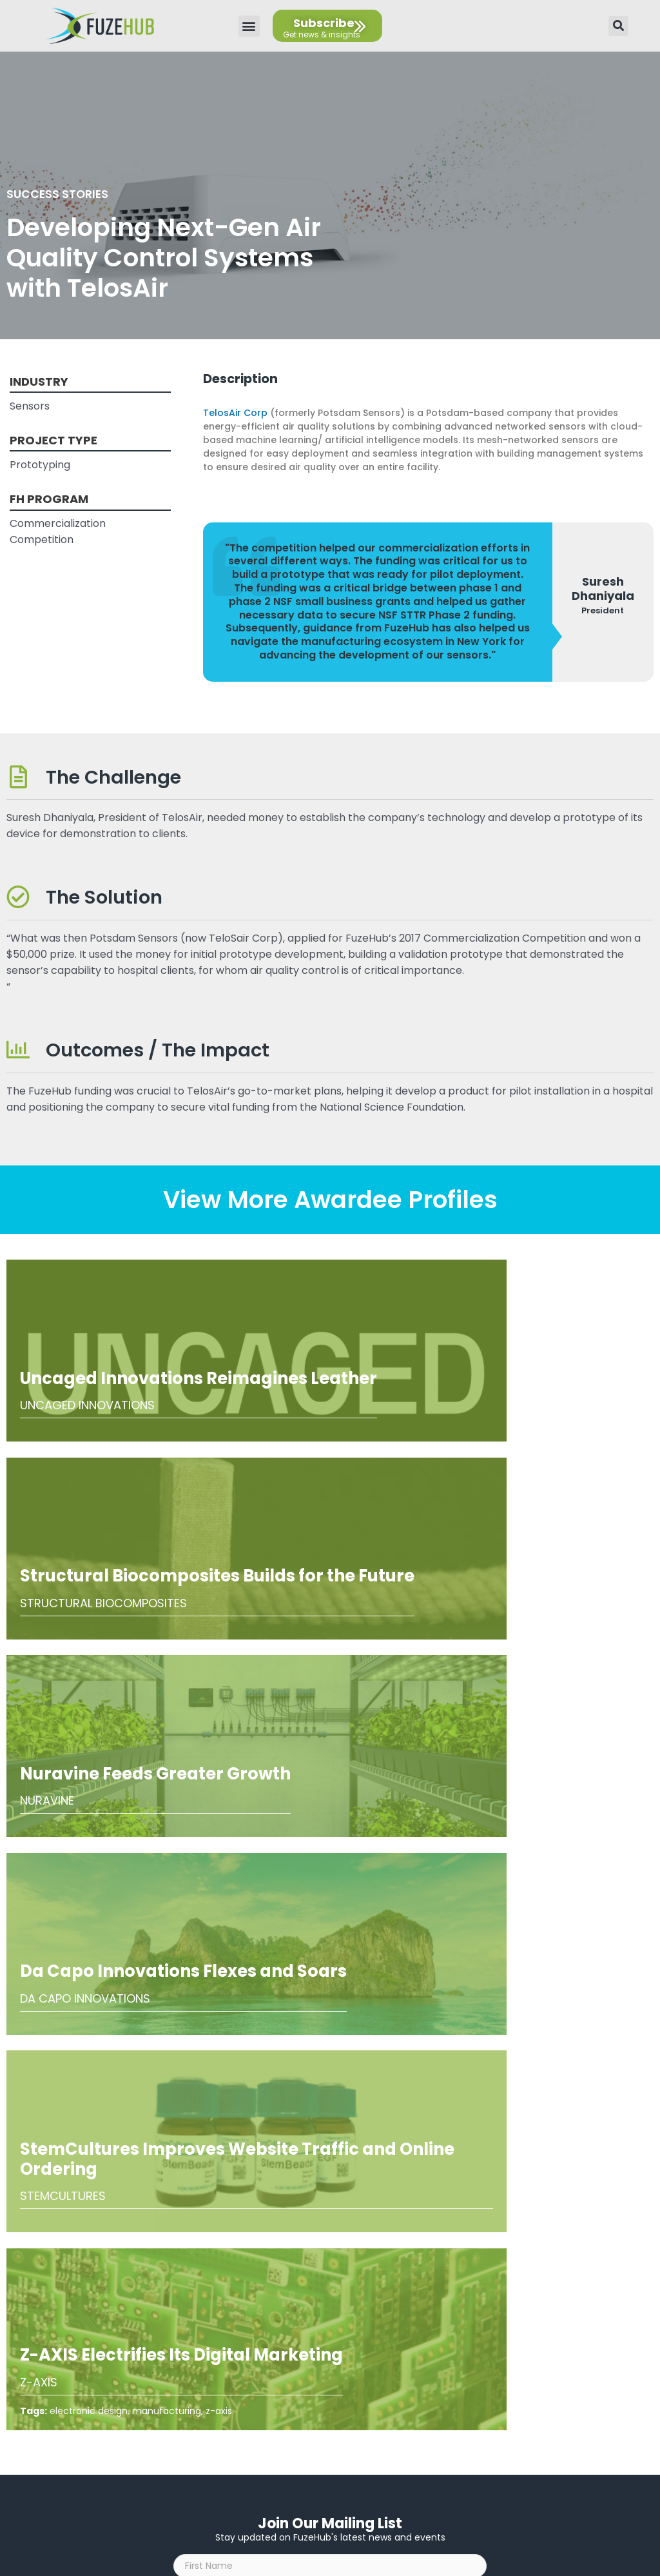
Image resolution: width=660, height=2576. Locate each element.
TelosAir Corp (235, 412)
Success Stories (62, 193)
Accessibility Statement (325, 2285)
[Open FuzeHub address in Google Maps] (334, 2412)
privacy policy (282, 1990)
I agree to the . (254, 1990)
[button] (249, 26)
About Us (325, 2245)
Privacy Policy (325, 2265)
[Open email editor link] (335, 2437)
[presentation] (271, 1946)
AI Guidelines (325, 2305)
